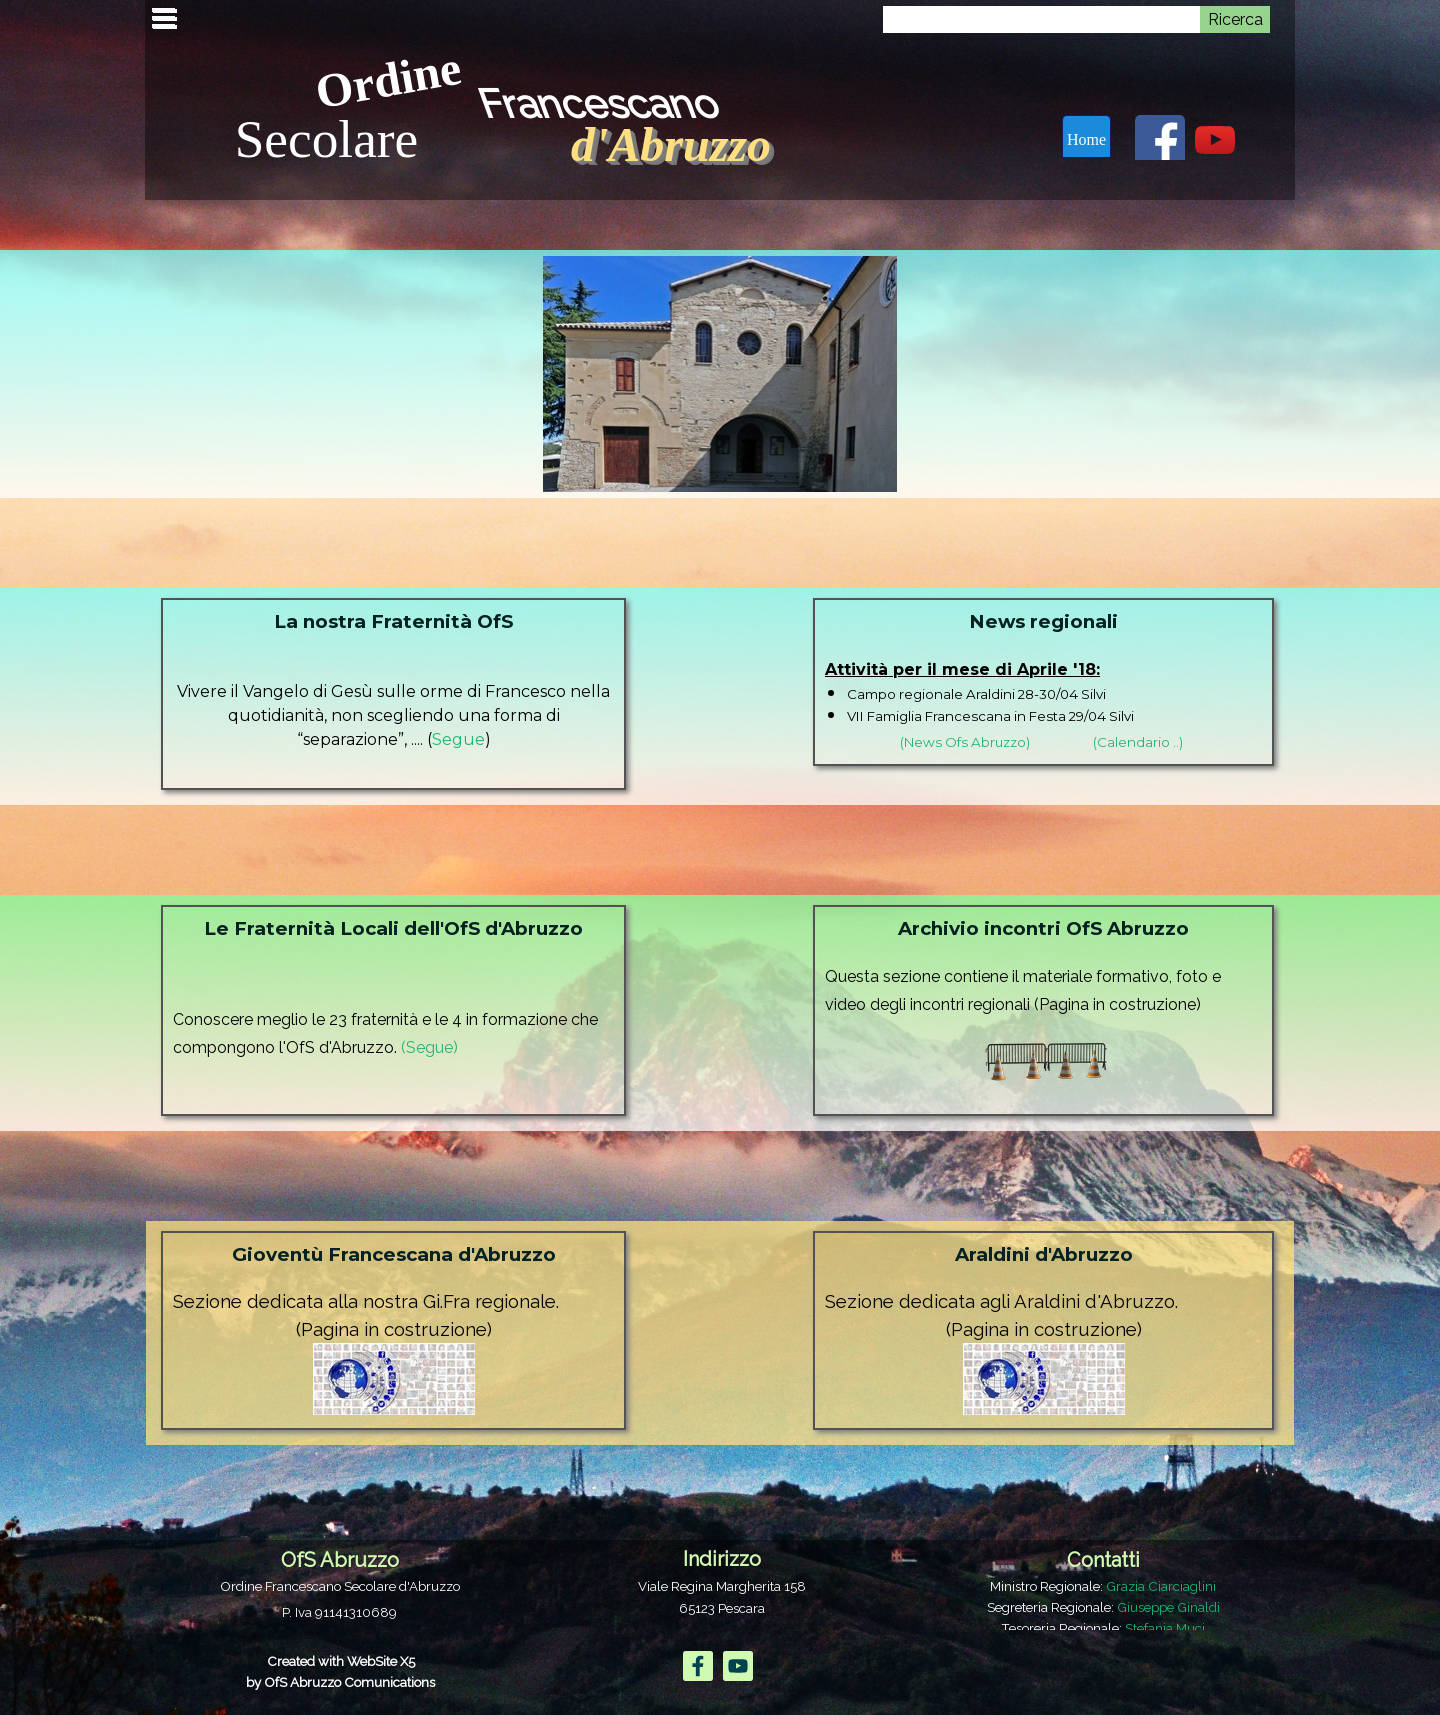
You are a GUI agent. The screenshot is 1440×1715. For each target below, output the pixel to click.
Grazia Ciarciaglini (1161, 1586)
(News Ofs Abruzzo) (965, 742)
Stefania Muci (1165, 1628)
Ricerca (1235, 19)
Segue (458, 739)
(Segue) (429, 1047)
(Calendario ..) (1138, 742)
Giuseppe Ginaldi (1168, 1607)
